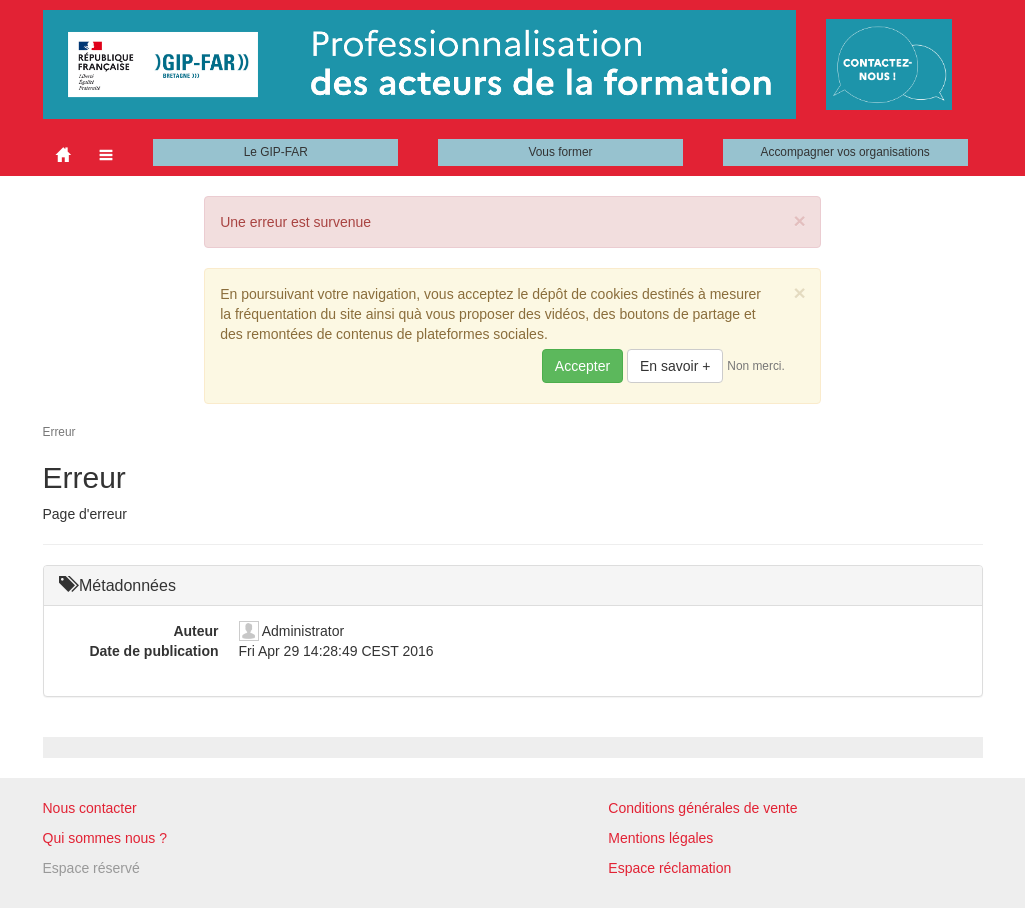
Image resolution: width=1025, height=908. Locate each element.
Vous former (560, 152)
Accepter (582, 366)
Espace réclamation (669, 868)
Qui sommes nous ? (105, 838)
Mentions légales (660, 838)
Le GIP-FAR (276, 152)
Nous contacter (90, 808)
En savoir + (675, 366)
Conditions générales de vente (702, 808)
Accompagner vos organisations (845, 152)
